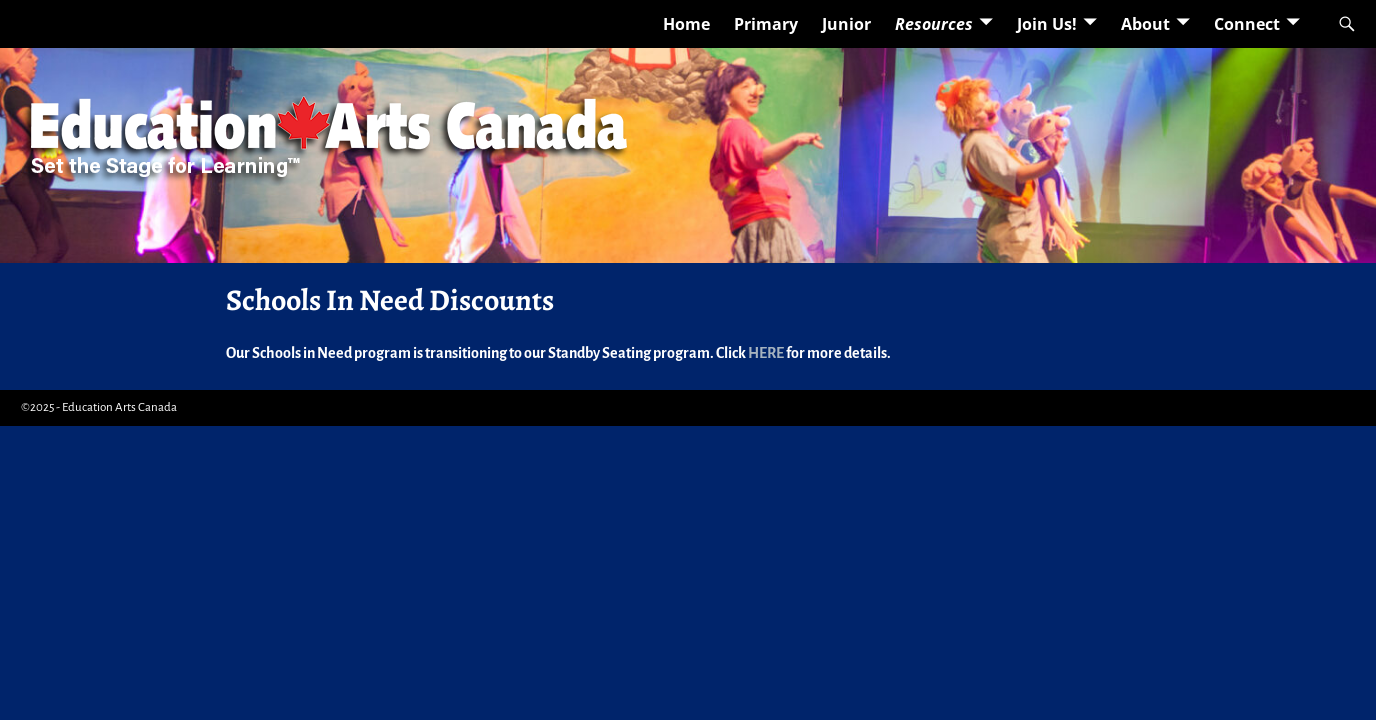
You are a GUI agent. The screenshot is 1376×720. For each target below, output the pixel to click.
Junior (846, 24)
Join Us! (1047, 24)
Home (686, 24)
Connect (1247, 24)
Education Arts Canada (119, 407)
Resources (934, 24)
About (1145, 24)
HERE (766, 353)
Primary (766, 24)
